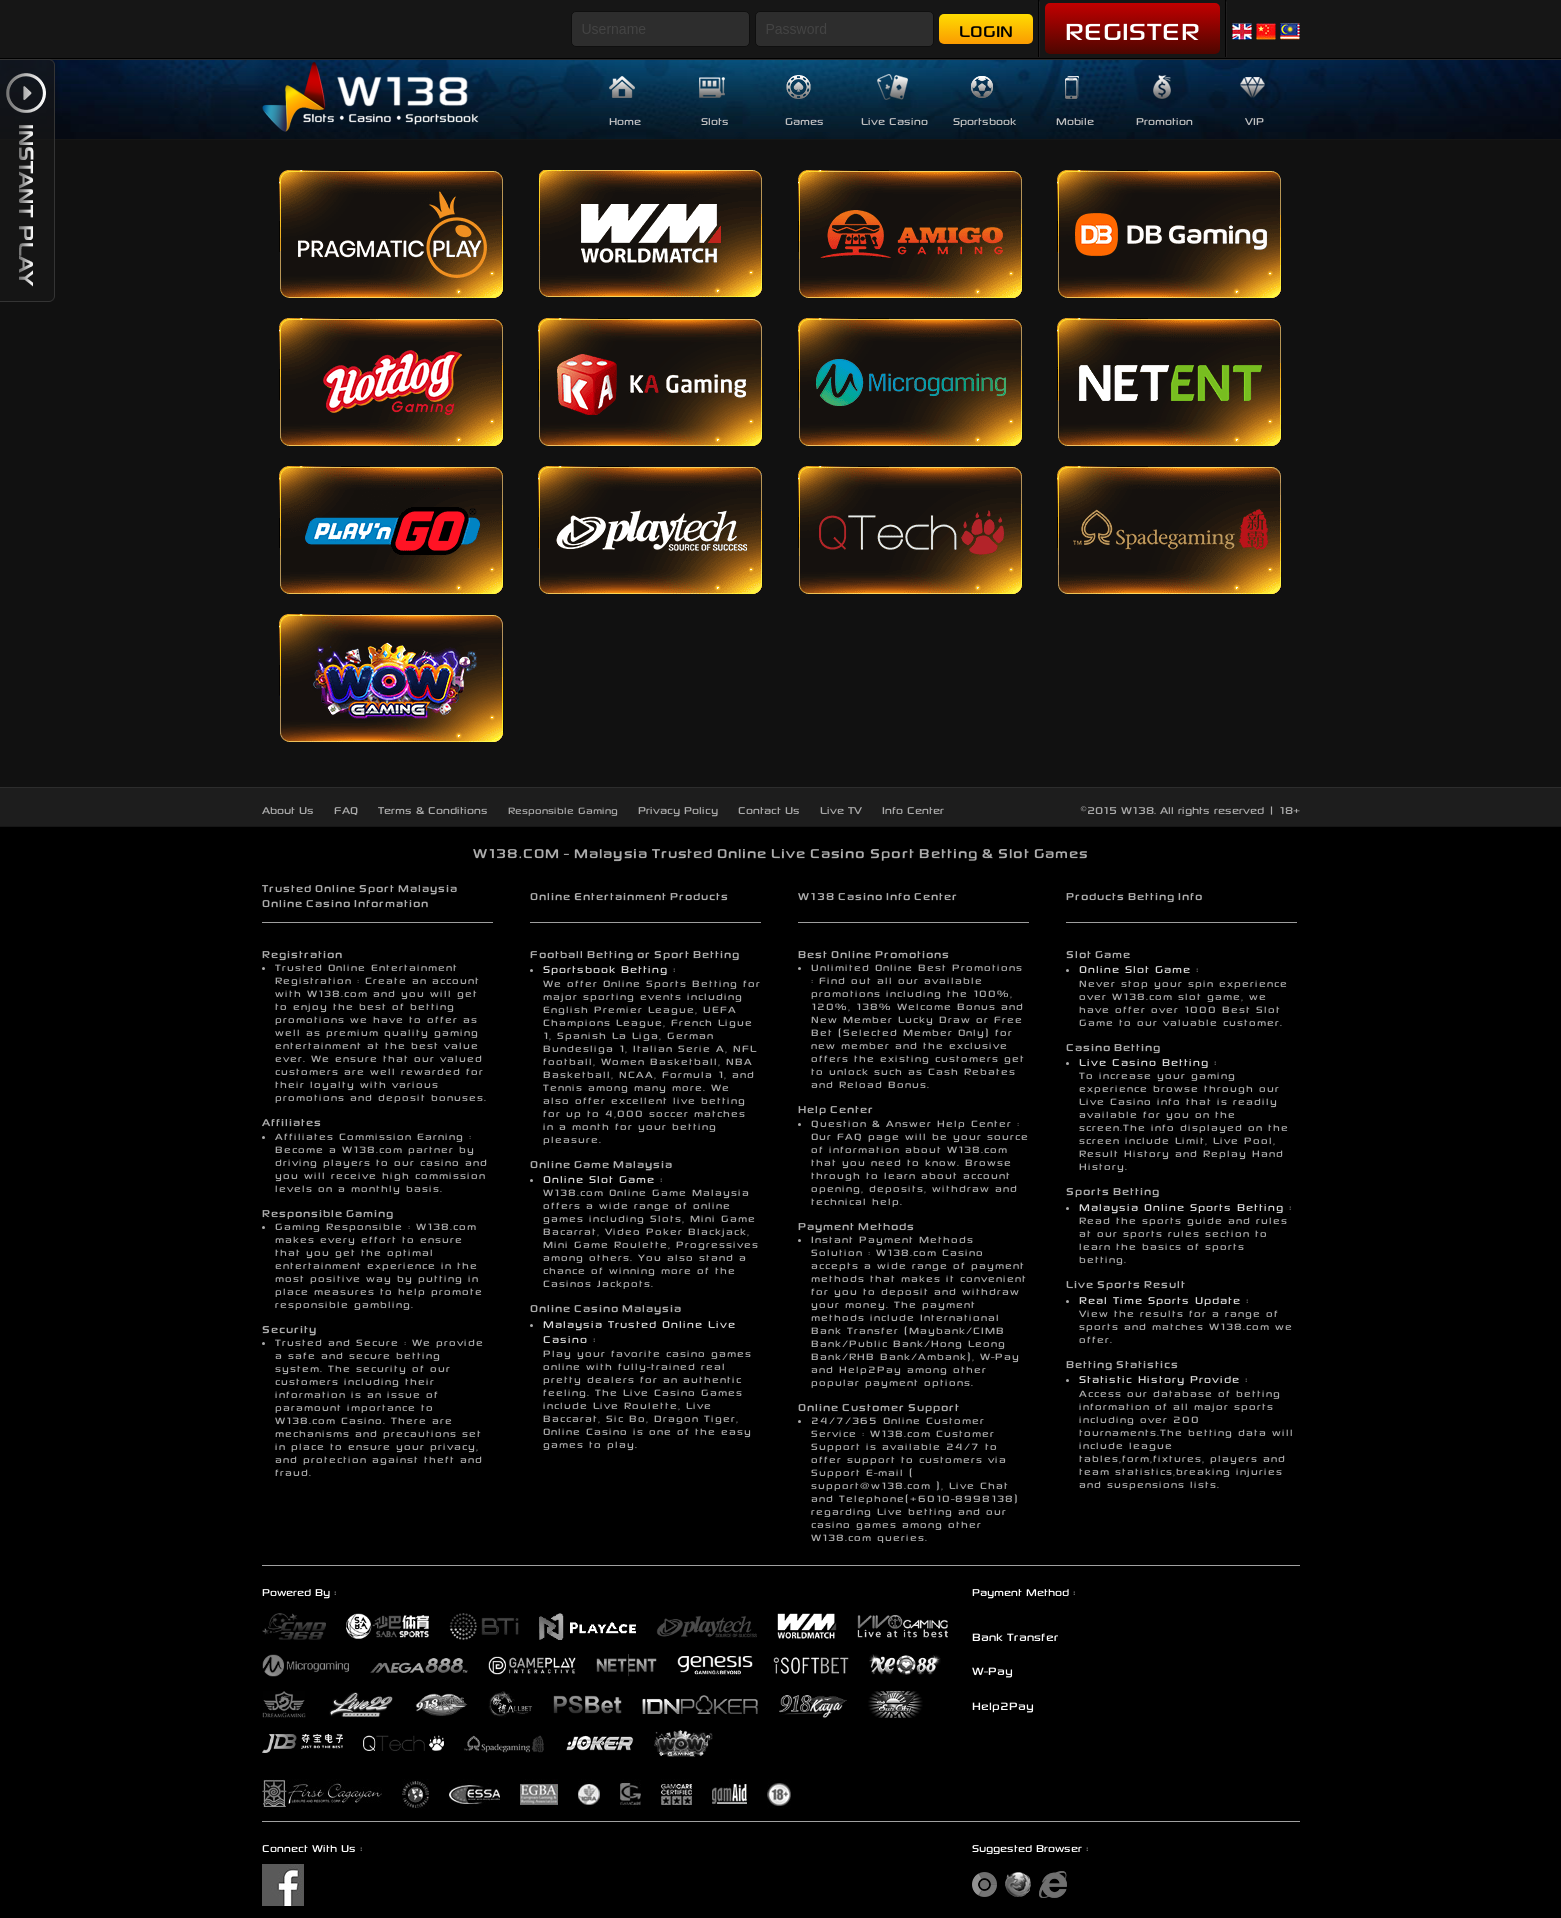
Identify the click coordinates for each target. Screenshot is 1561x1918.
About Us (288, 808)
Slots (715, 119)
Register (1132, 27)
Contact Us (769, 808)
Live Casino (894, 119)
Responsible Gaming (563, 809)
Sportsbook (984, 119)
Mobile (1075, 119)
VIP (1254, 119)
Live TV (841, 808)
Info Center (913, 808)
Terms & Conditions (433, 808)
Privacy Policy (678, 808)
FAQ (346, 808)
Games (804, 119)
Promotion (1164, 119)
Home (625, 119)
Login (986, 28)
